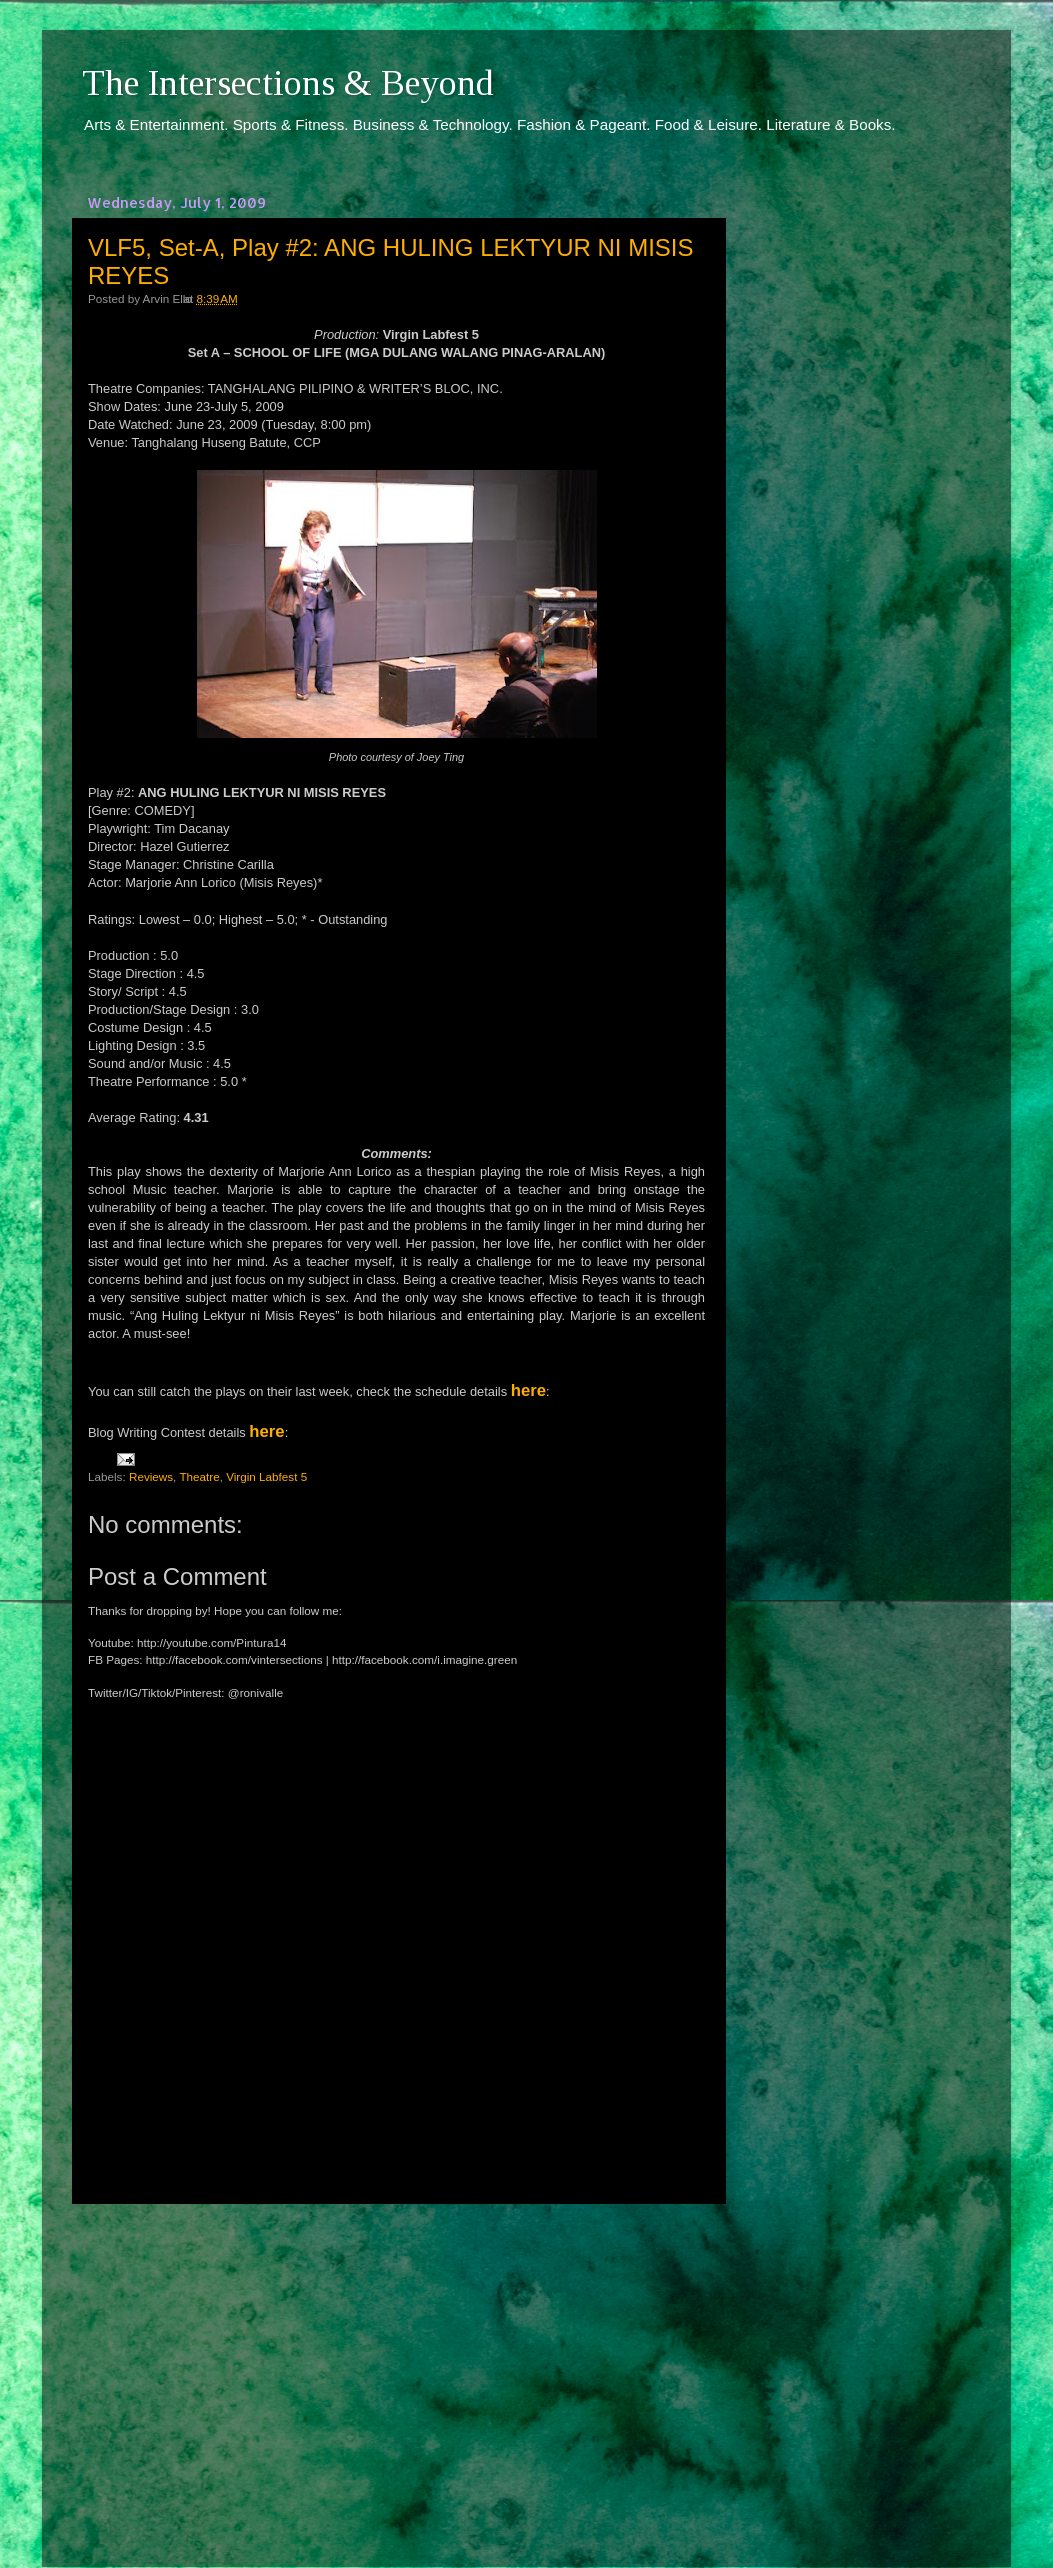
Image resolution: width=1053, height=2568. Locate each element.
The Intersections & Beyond (288, 83)
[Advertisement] (397, 2367)
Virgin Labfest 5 (266, 1476)
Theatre (199, 1476)
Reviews (151, 1476)
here (528, 1390)
